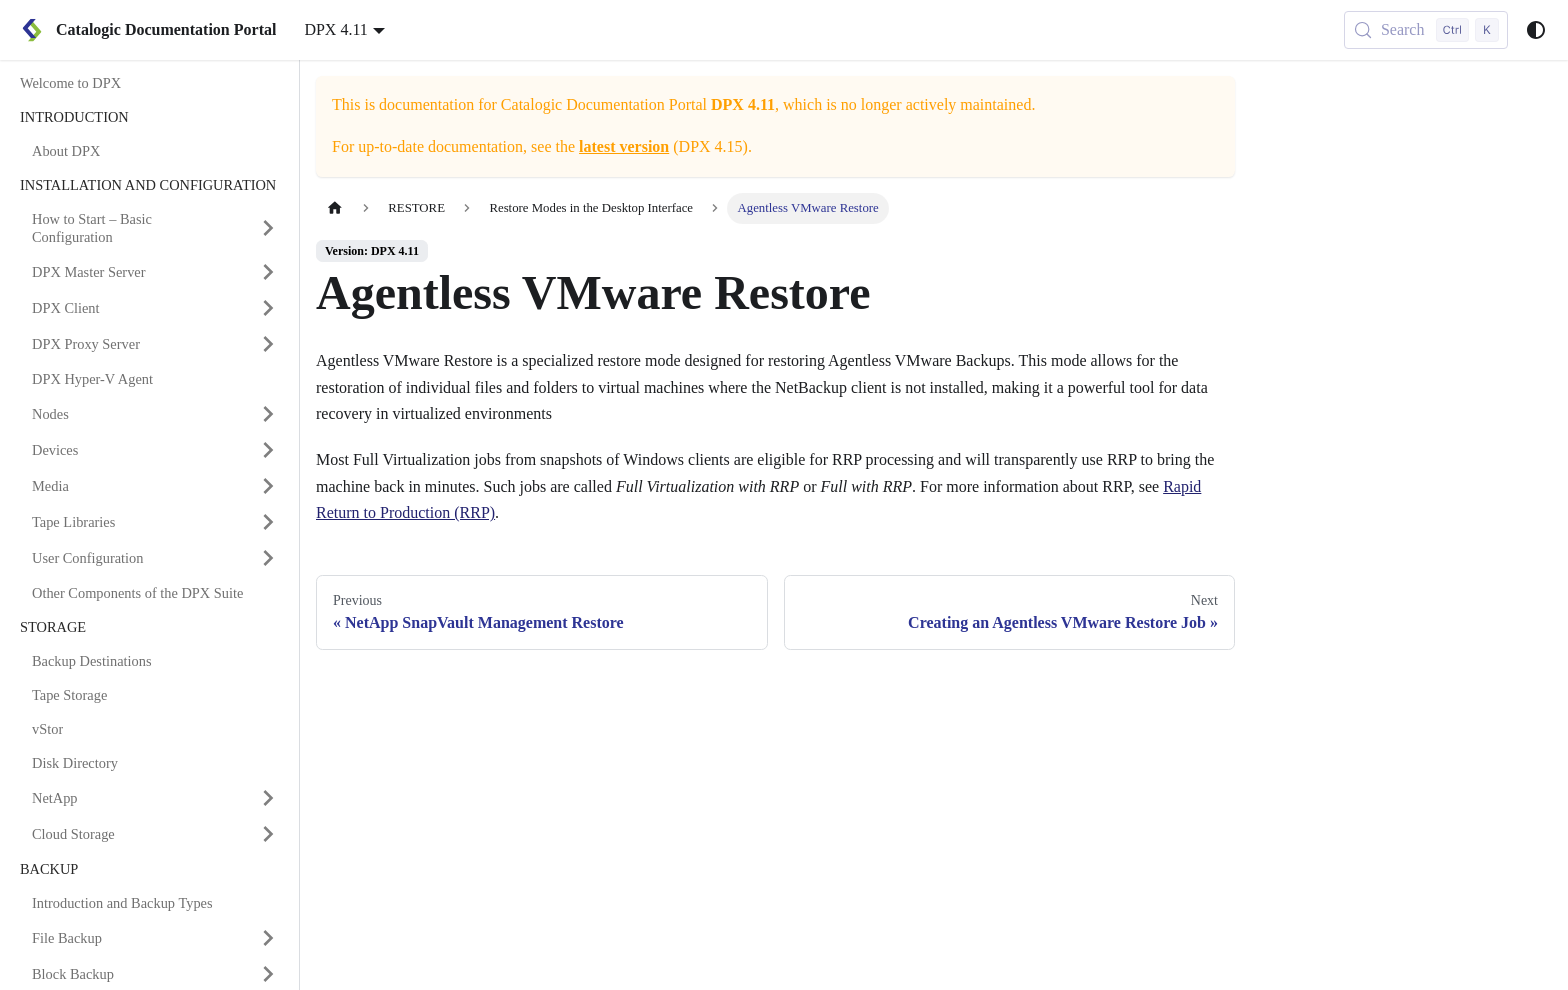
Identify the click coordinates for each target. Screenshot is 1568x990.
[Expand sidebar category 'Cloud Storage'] (268, 834)
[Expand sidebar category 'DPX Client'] (268, 308)
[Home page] (335, 208)
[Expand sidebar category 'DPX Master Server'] (268, 272)
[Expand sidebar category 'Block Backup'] (268, 974)
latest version (624, 146)
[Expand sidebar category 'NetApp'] (268, 798)
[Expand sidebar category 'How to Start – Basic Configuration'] (268, 228)
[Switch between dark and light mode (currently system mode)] (1536, 30)
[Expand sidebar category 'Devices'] (268, 450)
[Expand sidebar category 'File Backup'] (268, 938)
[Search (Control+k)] (1426, 30)
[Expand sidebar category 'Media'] (268, 486)
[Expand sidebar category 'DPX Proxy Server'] (268, 344)
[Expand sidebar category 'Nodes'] (268, 414)
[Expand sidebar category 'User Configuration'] (268, 558)
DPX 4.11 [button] (335, 29)
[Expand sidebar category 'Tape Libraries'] (268, 522)
